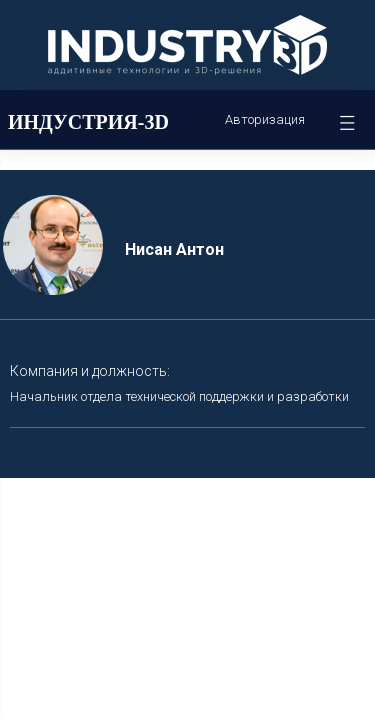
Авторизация (265, 119)
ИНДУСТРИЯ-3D (88, 122)
